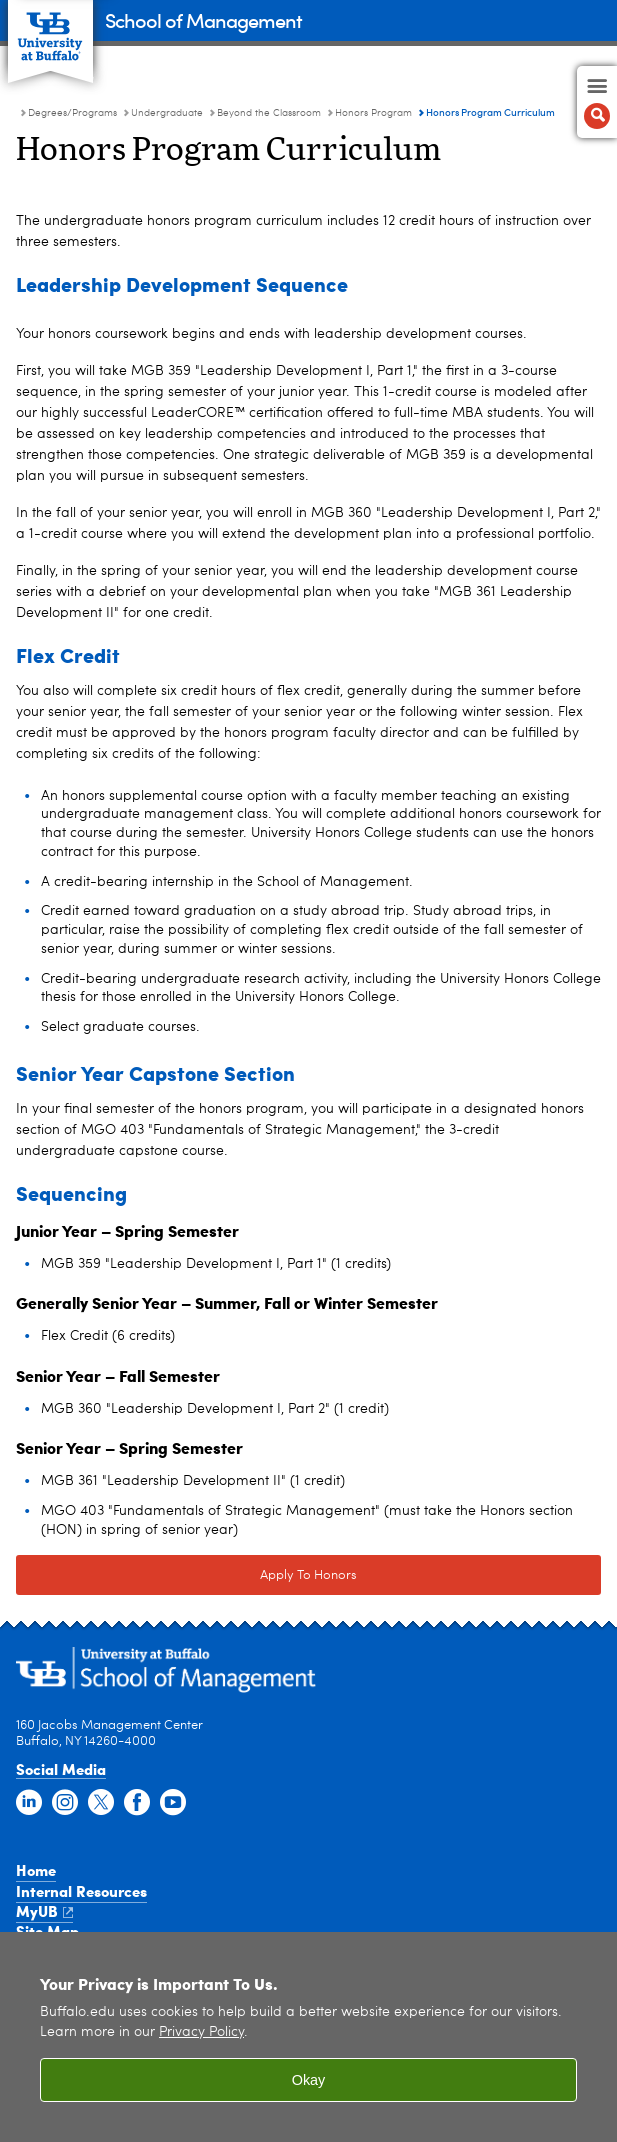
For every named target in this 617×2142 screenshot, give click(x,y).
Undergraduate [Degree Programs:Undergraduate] (167, 113)
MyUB (44, 1911)
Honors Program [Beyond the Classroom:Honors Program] (373, 113)
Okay (309, 2080)
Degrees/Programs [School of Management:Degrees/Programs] (72, 113)
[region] (308, 2037)
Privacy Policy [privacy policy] (201, 2032)
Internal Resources (81, 1891)
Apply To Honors (308, 1575)
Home (36, 1870)
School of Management (203, 19)
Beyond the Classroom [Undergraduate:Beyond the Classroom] (269, 113)
